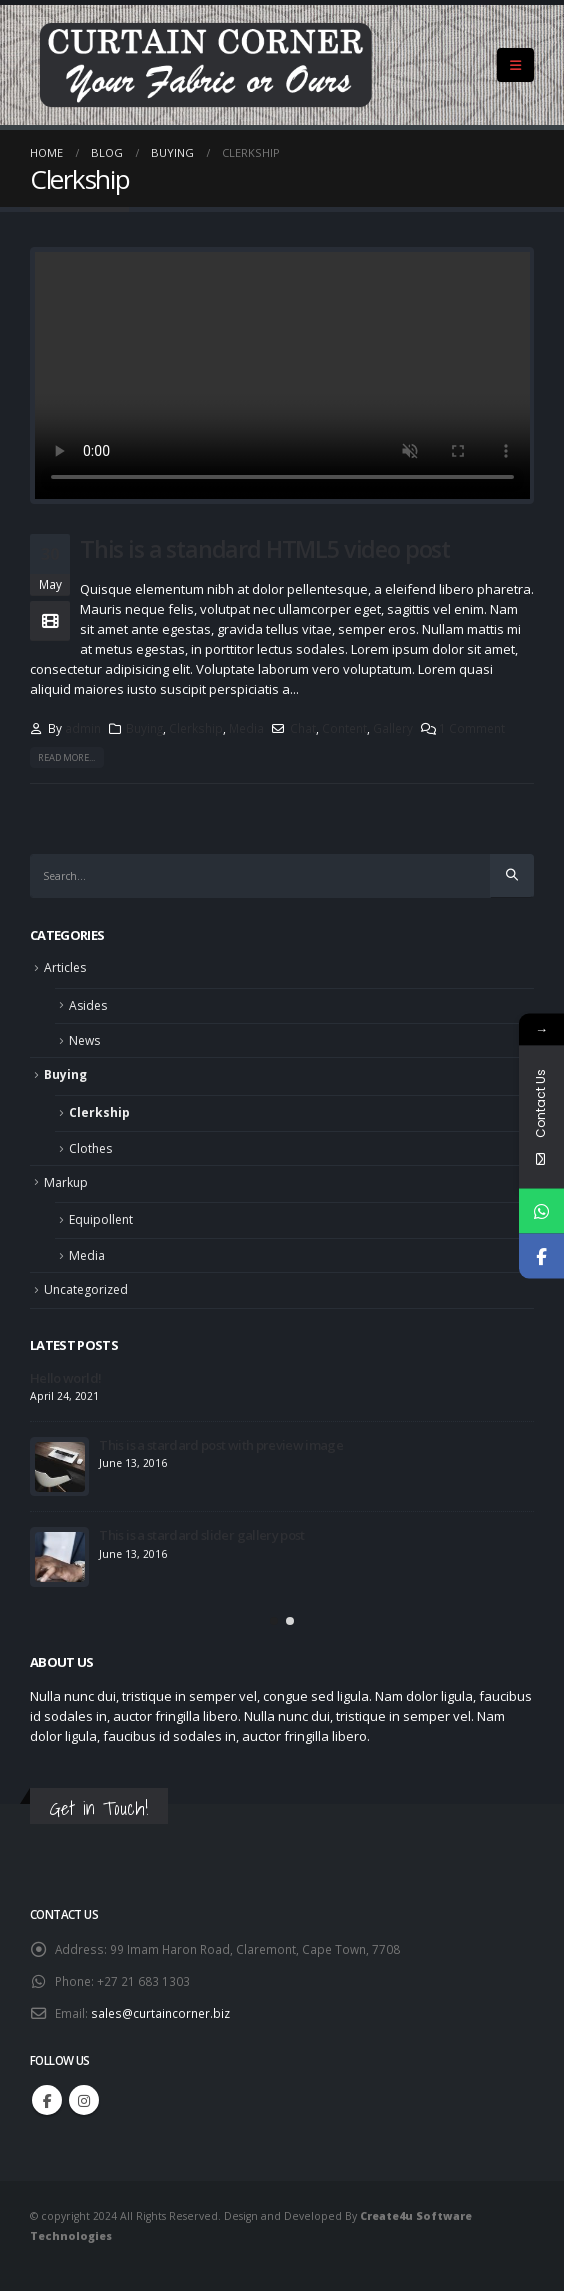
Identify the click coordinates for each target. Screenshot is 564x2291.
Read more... (66, 757)
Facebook (47, 2100)
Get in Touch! (99, 1808)
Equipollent (101, 1219)
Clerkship (196, 728)
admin (83, 728)
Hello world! (65, 1378)
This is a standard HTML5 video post (265, 549)
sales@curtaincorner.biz (160, 2013)
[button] (274, 1621)
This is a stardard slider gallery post (201, 1535)
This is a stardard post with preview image (221, 1445)
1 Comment (472, 728)
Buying (144, 728)
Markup (66, 1182)
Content (344, 728)
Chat (303, 728)
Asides (88, 1005)
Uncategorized (86, 1289)
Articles (65, 967)
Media (246, 728)
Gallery (393, 728)
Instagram (84, 2100)
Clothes (90, 1148)
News (84, 1040)
